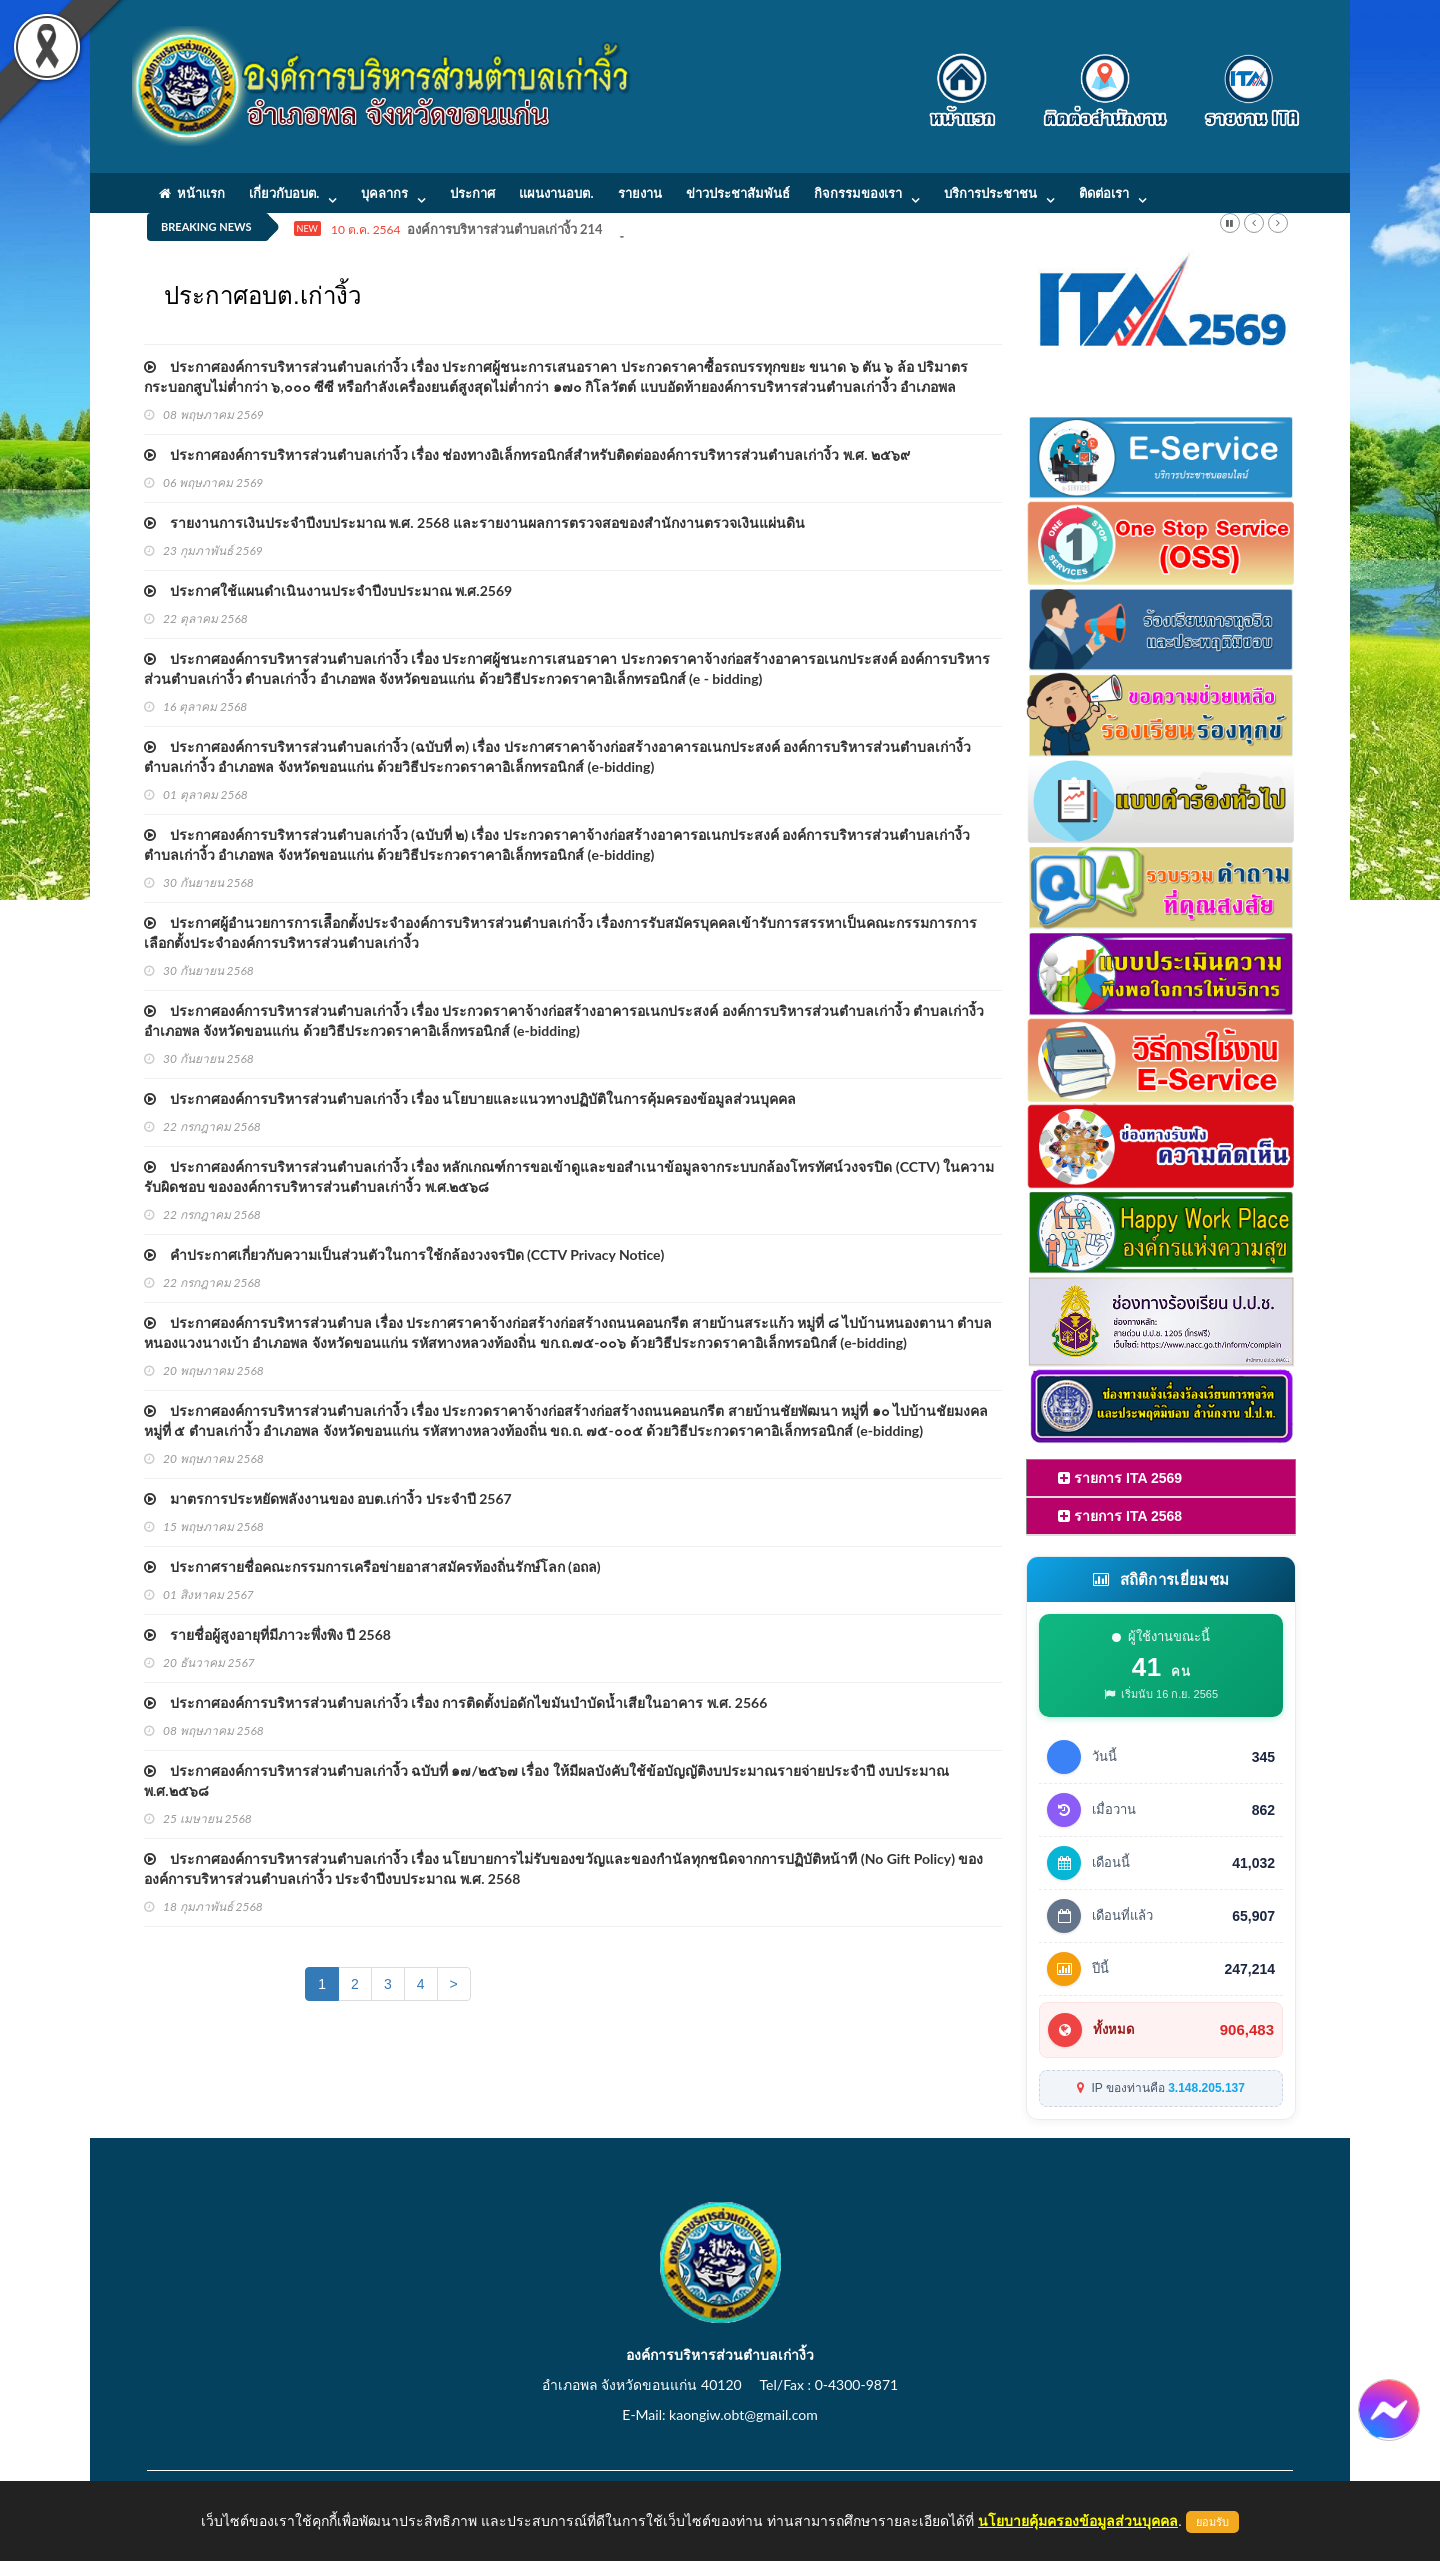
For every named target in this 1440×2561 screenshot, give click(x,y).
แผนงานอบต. (556, 193)
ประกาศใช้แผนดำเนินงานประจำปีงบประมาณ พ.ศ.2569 (328, 590)
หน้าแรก (192, 193)
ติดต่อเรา (1104, 193)
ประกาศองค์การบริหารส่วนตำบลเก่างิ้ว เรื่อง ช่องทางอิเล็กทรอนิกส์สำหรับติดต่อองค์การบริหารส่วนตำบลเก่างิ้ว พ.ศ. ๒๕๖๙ (527, 454)
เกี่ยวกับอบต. (284, 193)
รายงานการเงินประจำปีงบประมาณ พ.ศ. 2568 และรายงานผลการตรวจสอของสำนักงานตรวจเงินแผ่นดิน (474, 522)
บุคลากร (384, 193)
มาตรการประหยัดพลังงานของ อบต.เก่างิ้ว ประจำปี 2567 (328, 1498)
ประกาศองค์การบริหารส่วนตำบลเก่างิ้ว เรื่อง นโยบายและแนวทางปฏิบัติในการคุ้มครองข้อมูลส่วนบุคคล (470, 1098)
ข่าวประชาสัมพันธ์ (738, 193)
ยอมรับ (1212, 2522)
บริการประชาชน (990, 193)
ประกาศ (472, 193)
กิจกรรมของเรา (858, 193)
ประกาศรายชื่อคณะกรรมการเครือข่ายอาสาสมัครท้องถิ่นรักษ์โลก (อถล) (372, 1566)
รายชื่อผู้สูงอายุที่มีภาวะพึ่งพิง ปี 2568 (267, 1634)
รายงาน (640, 193)
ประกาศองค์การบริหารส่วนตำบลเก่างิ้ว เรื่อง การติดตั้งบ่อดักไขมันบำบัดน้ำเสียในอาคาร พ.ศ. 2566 (455, 1702)
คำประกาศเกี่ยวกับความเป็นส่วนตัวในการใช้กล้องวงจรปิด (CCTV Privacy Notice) (404, 1254)
